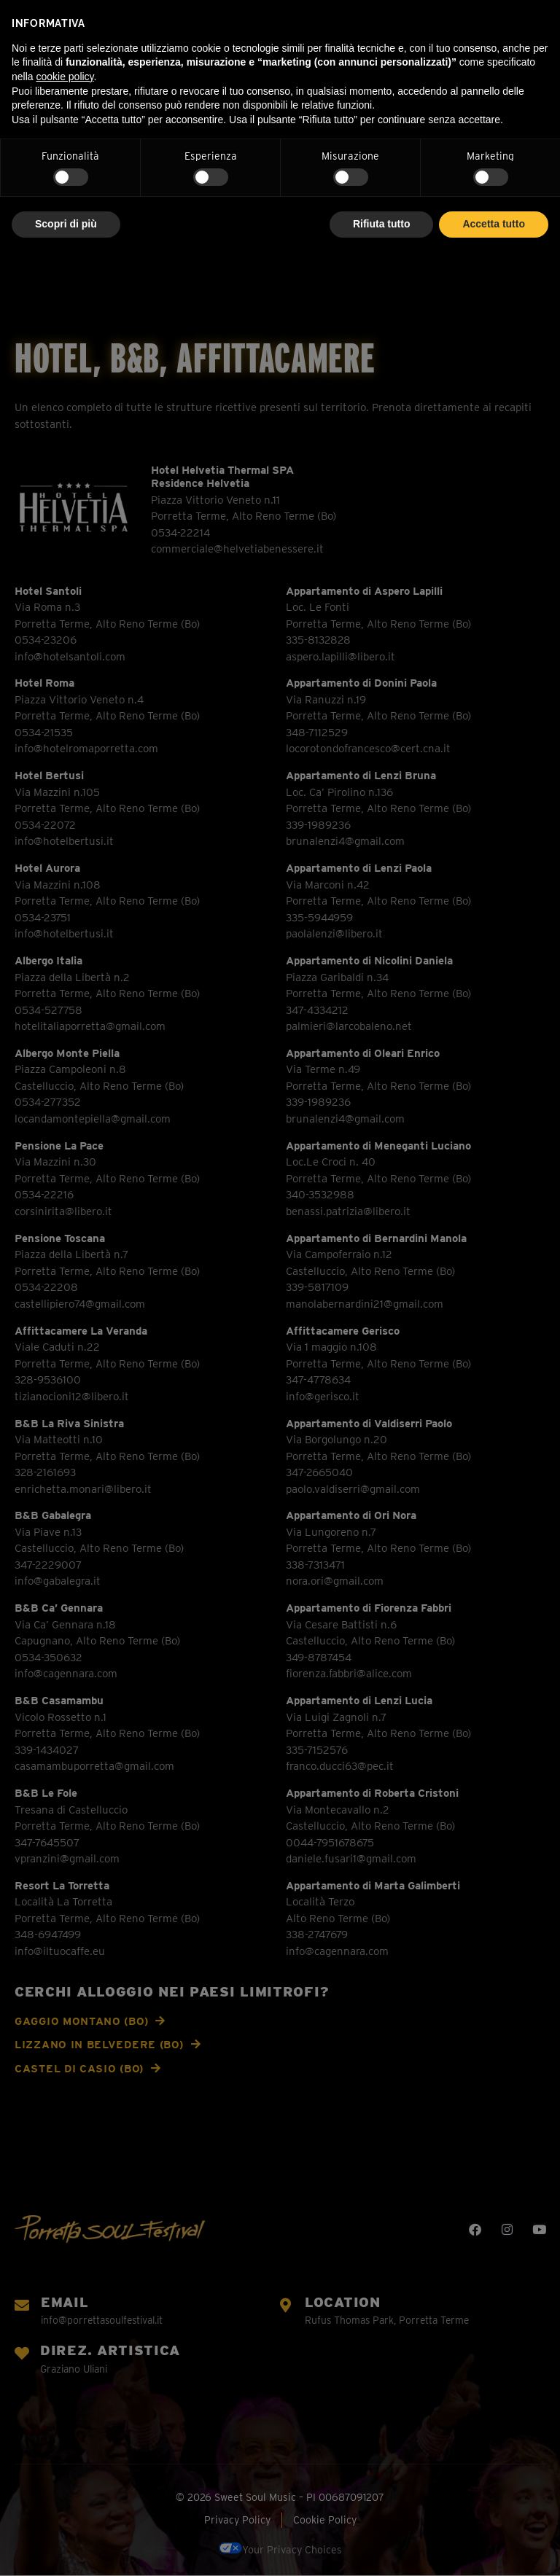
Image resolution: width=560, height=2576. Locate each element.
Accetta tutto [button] (493, 224)
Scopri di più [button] (66, 224)
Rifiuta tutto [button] (382, 224)
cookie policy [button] (64, 76)
